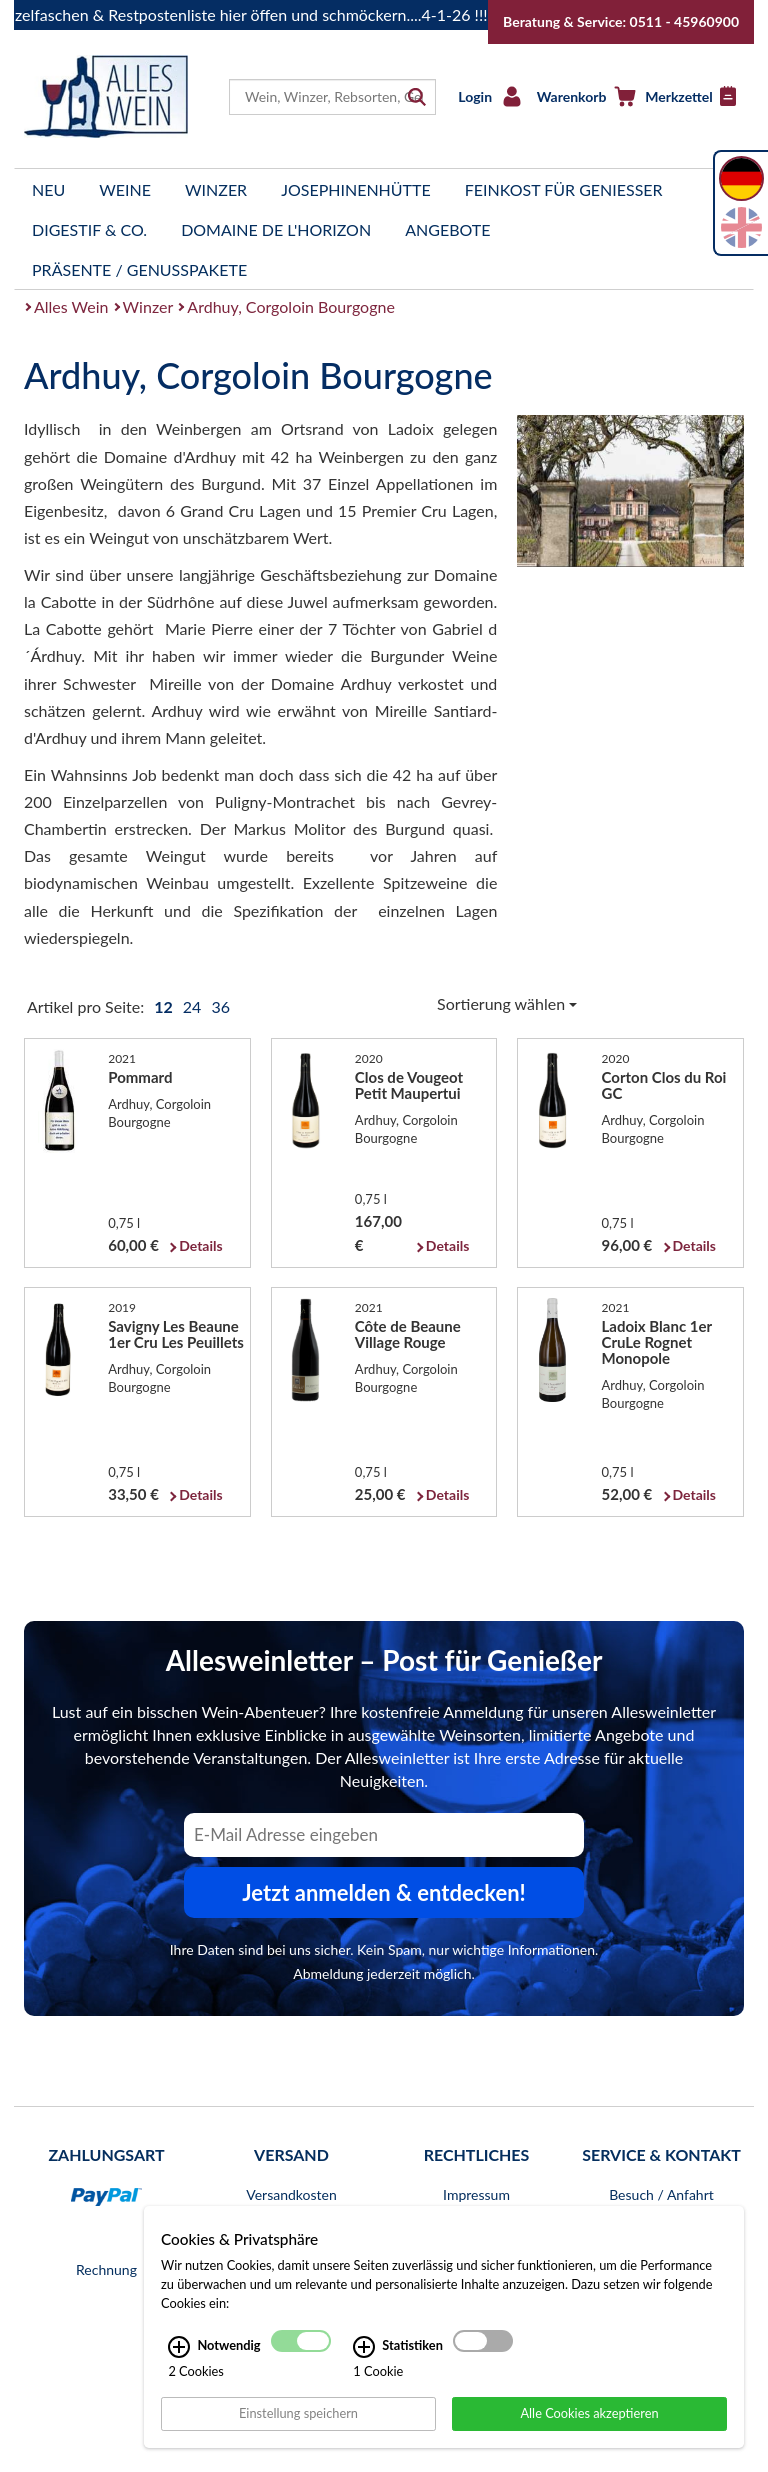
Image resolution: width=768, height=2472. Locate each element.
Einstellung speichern (298, 2425)
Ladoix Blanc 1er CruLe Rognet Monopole (657, 1342)
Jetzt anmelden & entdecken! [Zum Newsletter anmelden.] (384, 1892)
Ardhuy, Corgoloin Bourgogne (291, 306)
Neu (48, 189)
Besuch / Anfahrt (661, 2194)
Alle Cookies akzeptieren (589, 2425)
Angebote (447, 229)
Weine (125, 189)
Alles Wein (71, 306)
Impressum (476, 2194)
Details (200, 1245)
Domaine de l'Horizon (276, 229)
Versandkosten (291, 2194)
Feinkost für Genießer (564, 189)
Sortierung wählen (507, 1003)
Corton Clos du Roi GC (664, 1085)
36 (220, 1006)
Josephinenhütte (356, 189)
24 (194, 1006)
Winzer (216, 189)
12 (165, 1006)
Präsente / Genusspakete (139, 269)
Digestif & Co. (89, 229)
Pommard (140, 1077)
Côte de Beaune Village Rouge (408, 1334)
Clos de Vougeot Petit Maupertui (409, 1085)
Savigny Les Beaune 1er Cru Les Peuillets (176, 1334)
